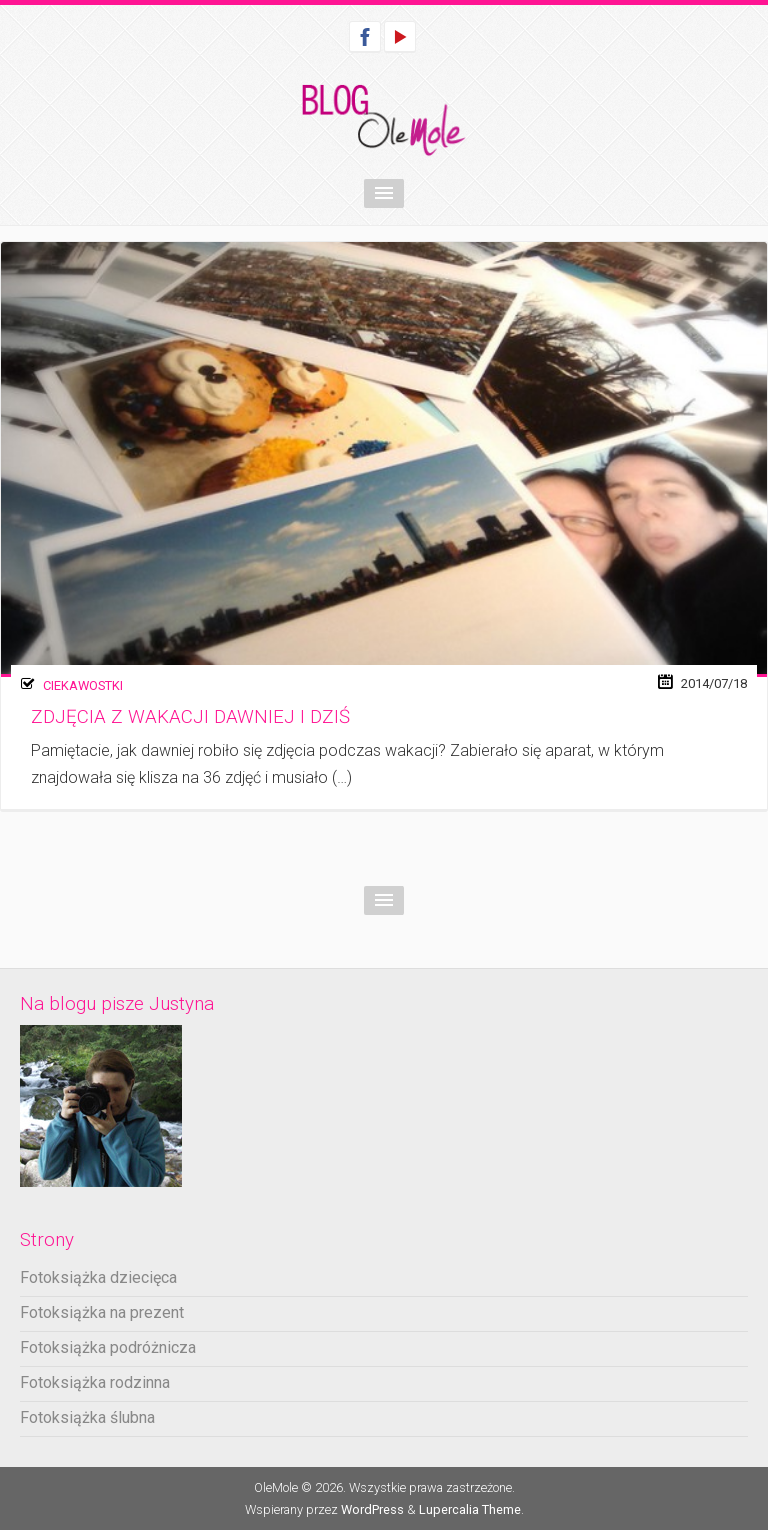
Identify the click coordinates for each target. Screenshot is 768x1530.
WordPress (372, 1509)
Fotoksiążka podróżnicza (108, 1347)
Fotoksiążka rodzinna (95, 1382)
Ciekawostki (83, 685)
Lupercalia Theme (470, 1509)
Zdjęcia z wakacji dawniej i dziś (190, 717)
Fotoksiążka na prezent (102, 1312)
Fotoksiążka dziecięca (98, 1277)
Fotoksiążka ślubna (87, 1417)
